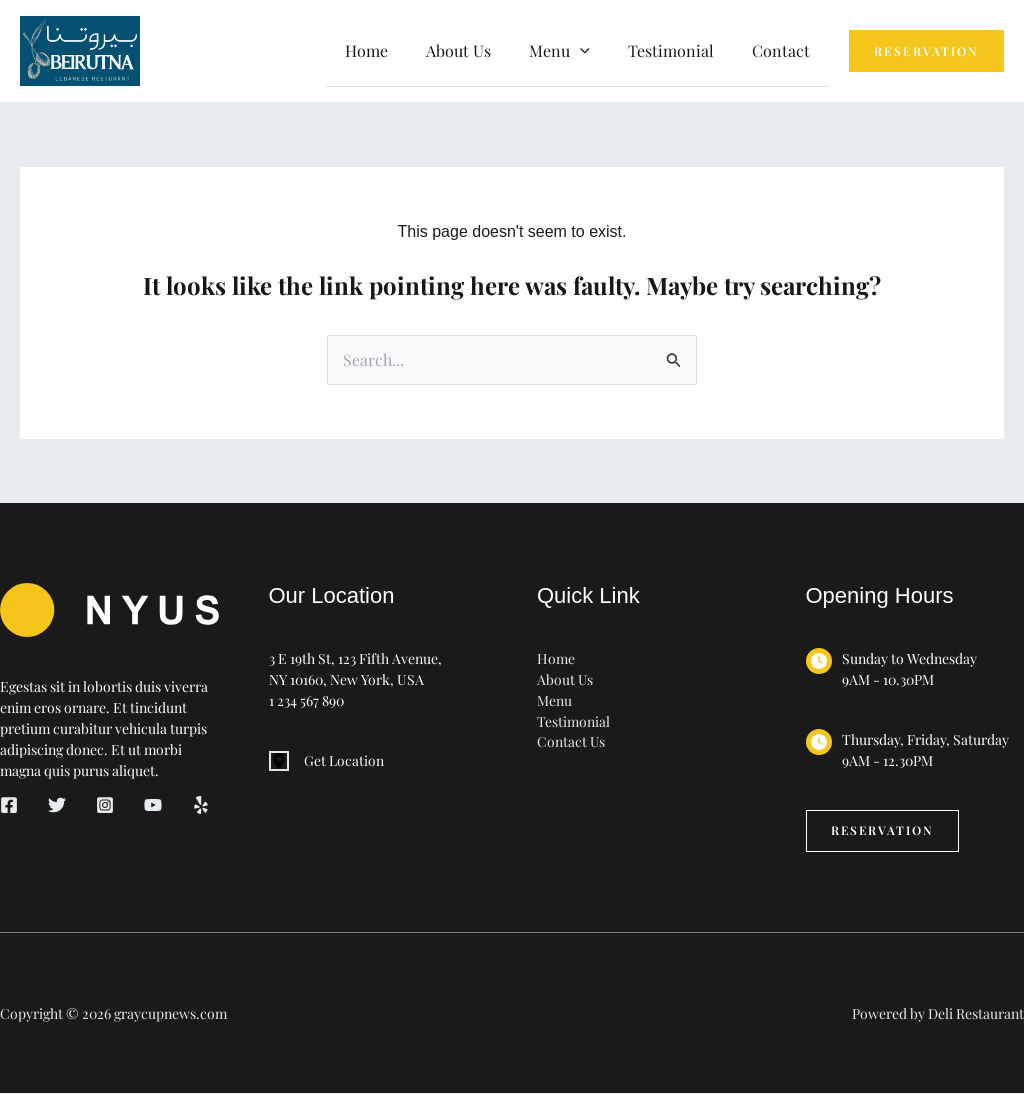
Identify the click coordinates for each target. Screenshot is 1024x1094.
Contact (784, 50)
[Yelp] (201, 805)
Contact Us (571, 742)
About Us (479, 50)
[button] (595, 51)
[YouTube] (153, 805)
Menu (554, 700)
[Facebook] (9, 805)
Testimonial (680, 50)
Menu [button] (574, 50)
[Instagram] (105, 805)
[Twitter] (57, 805)
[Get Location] (326, 760)
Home (393, 50)
